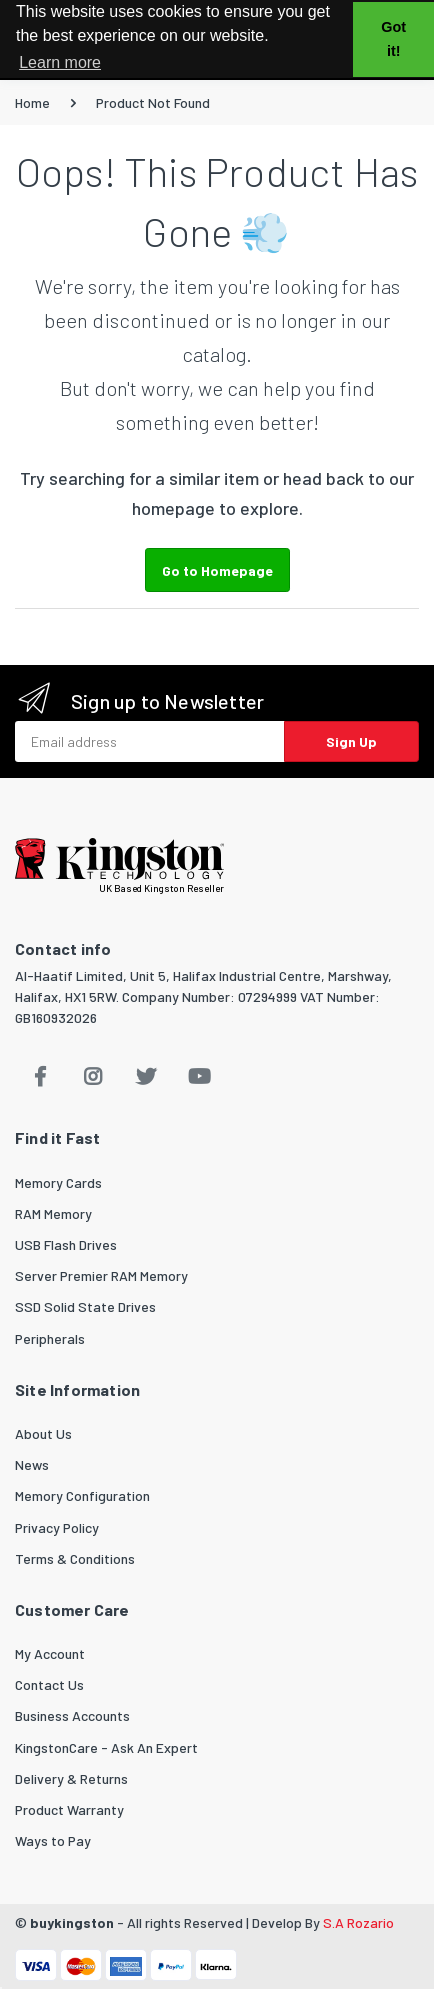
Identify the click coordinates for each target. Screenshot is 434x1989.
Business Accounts (72, 1715)
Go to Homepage (217, 570)
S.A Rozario (358, 1922)
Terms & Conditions (75, 1558)
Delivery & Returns (71, 1778)
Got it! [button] (393, 39)
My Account (50, 1653)
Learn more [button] (60, 62)
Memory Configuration (82, 1495)
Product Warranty (69, 1809)
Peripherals (50, 1338)
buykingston (72, 1922)
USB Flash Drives (66, 1244)
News (32, 1464)
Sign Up (351, 741)
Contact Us (49, 1684)
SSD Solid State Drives (85, 1306)
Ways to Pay (53, 1840)
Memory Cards (58, 1182)
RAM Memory (53, 1213)
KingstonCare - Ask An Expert (106, 1747)
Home (32, 102)
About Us (43, 1433)
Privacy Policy (57, 1527)
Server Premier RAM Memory (101, 1275)
